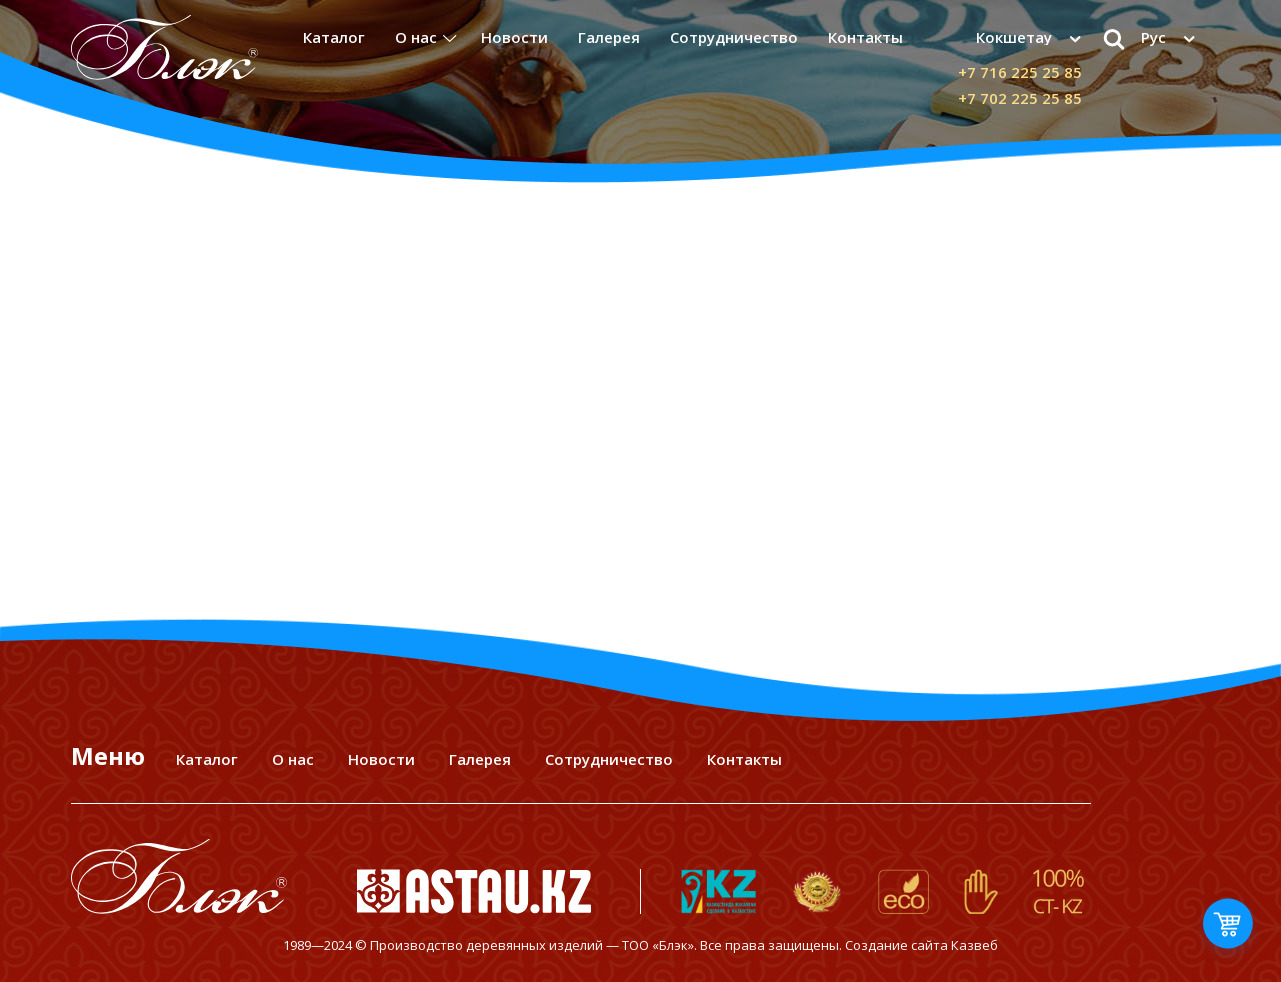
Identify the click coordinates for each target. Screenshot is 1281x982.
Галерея (609, 37)
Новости (514, 37)
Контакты (865, 37)
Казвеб (974, 945)
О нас (416, 37)
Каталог (334, 37)
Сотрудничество (734, 37)
